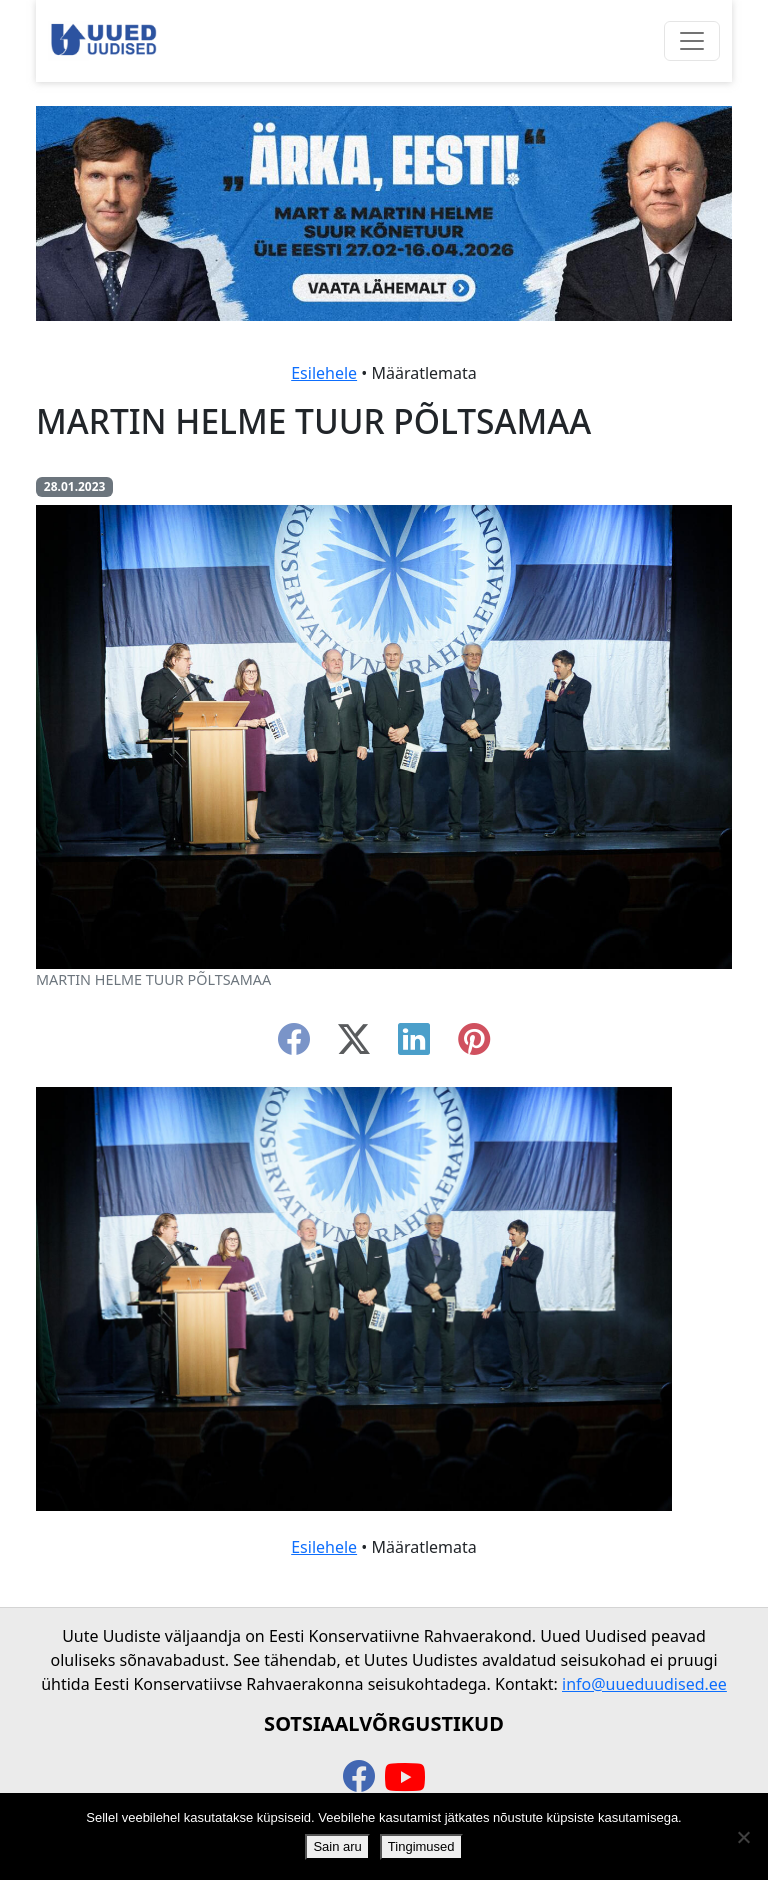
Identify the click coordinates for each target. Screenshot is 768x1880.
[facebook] (294, 1045)
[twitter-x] (354, 1045)
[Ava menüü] (692, 41)
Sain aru (337, 1846)
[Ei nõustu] (743, 1837)
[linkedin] (414, 1045)
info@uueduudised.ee (644, 1684)
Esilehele (324, 373)
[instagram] (474, 1045)
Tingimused (421, 1846)
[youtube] (405, 1778)
